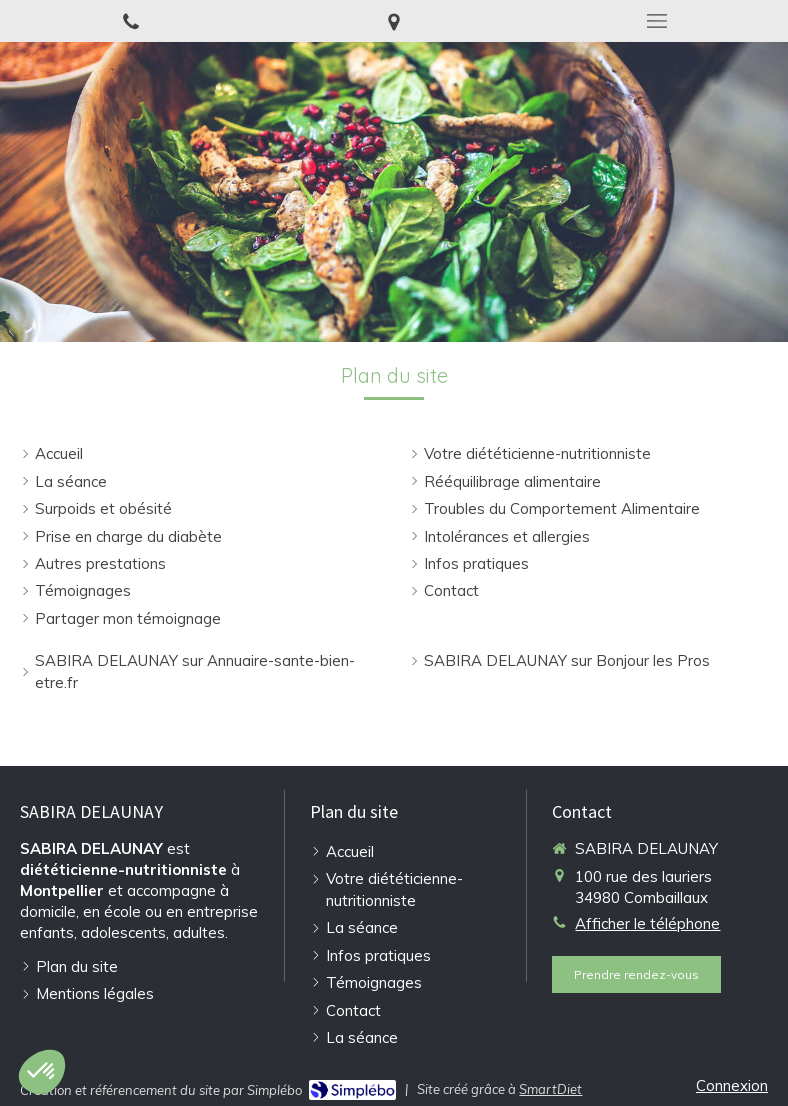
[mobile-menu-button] (656, 21)
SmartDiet (550, 1089)
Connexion (732, 1085)
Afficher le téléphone (647, 923)
